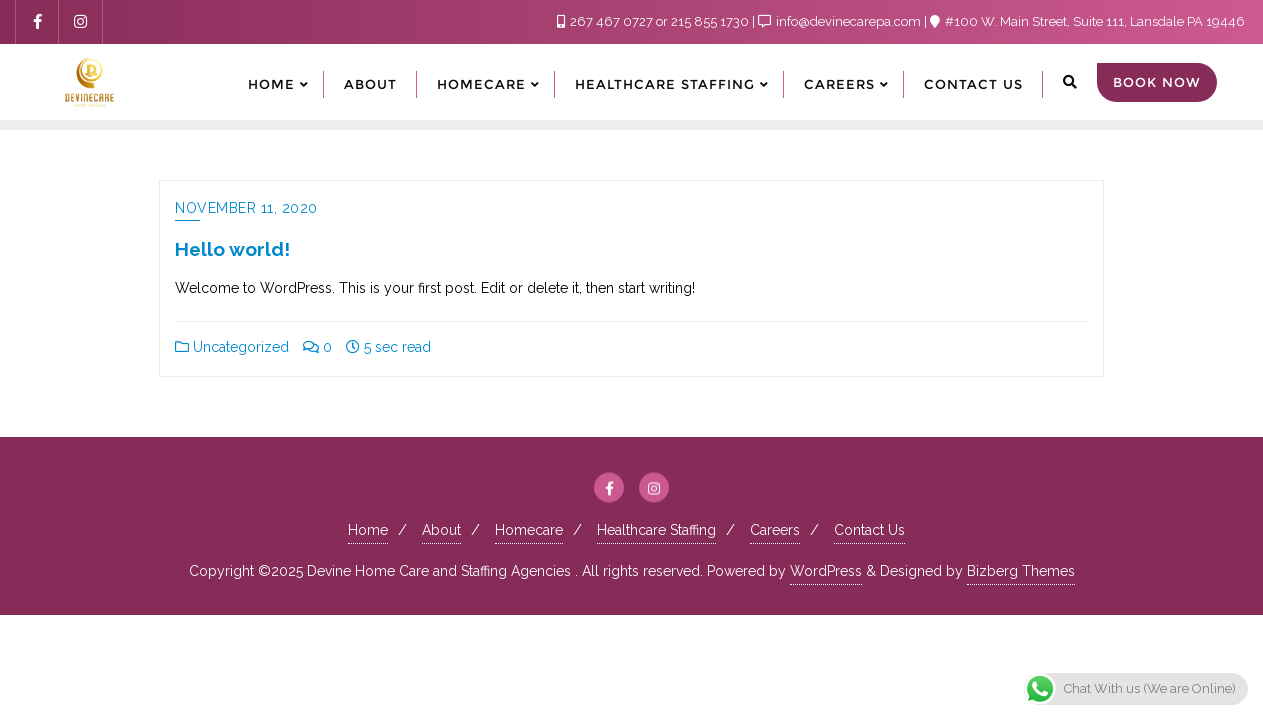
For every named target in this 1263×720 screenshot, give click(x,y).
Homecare (529, 530)
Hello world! (232, 249)
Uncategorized (232, 347)
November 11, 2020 (246, 208)
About (441, 530)
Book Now (1157, 82)
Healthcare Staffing (656, 530)
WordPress (826, 571)
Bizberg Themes (1021, 571)
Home (368, 530)
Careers (775, 530)
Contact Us (869, 530)
